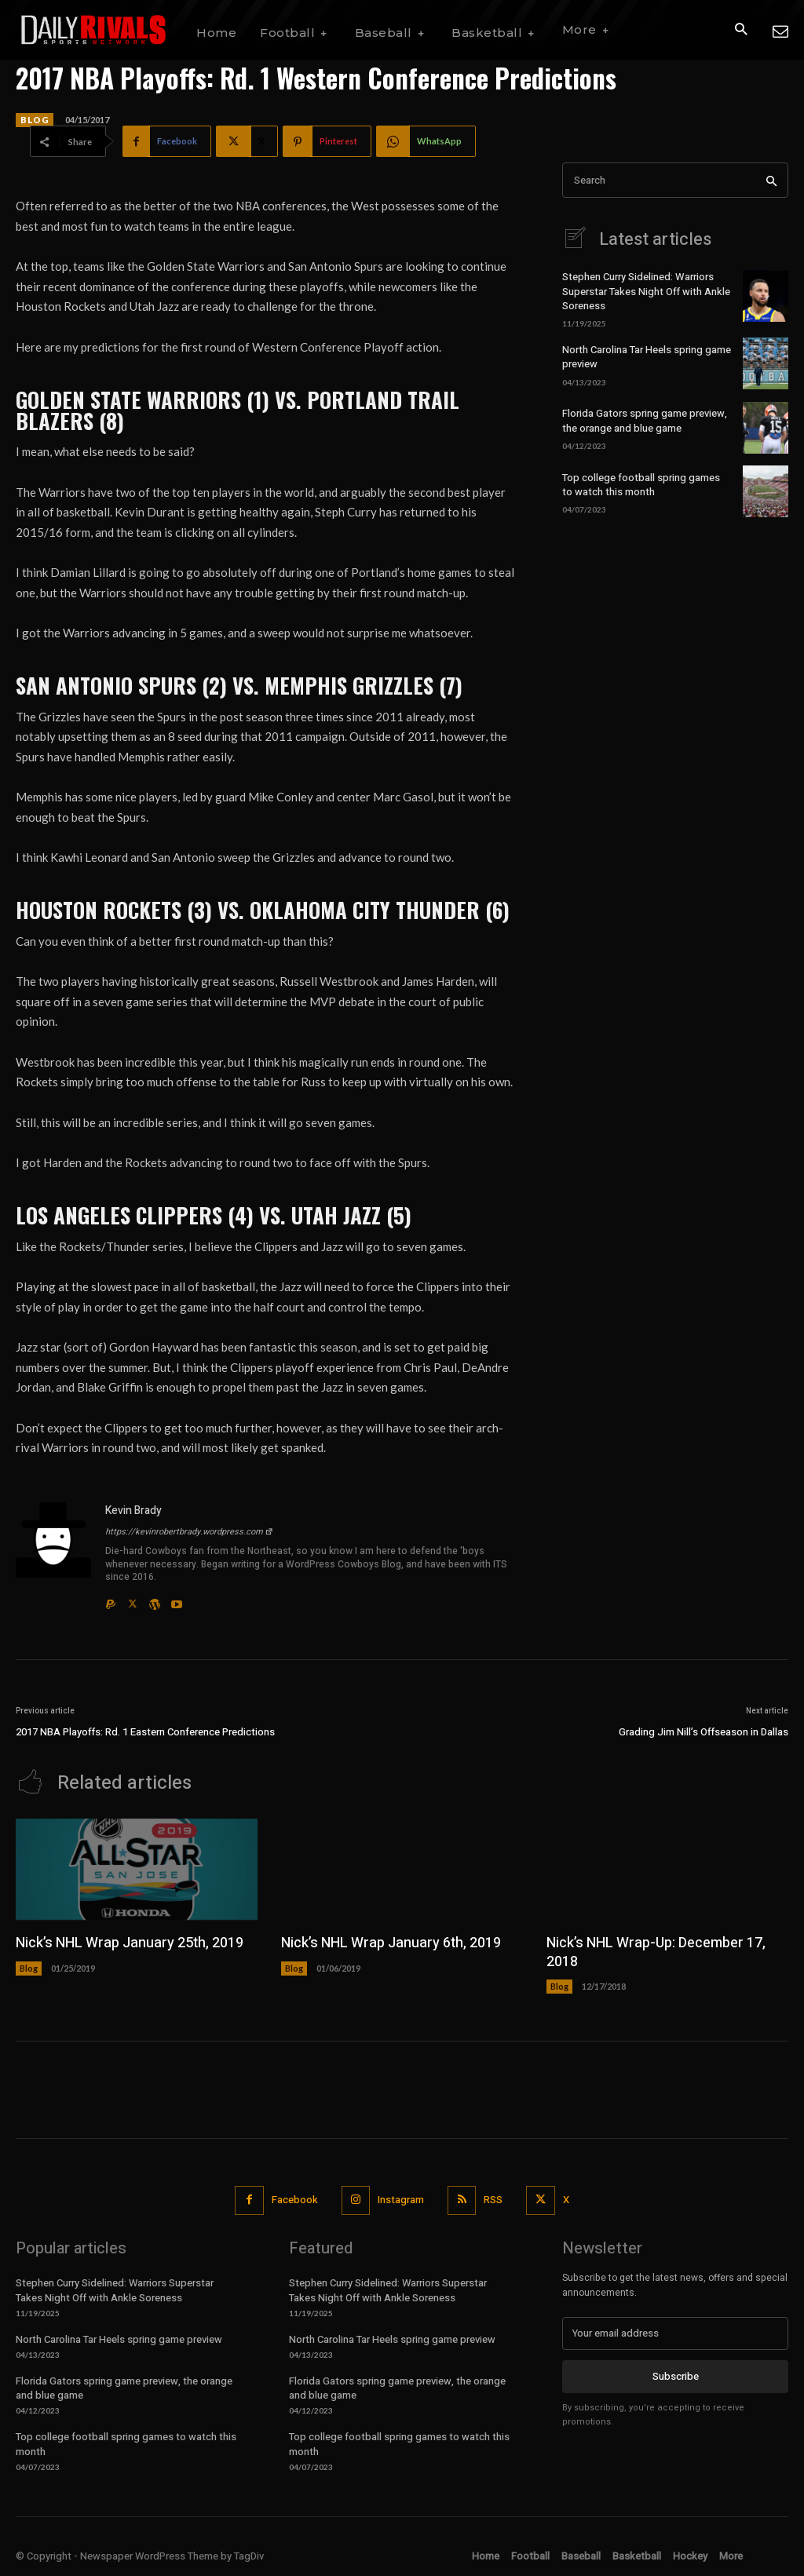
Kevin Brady (133, 1510)
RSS (493, 2199)
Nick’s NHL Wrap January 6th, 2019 (391, 1943)
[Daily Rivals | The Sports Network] (94, 30)
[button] (741, 30)
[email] (675, 2333)
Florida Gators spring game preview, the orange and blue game (644, 420)
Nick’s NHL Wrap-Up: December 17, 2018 (656, 1952)
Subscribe (675, 2376)
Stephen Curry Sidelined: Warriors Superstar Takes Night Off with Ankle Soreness (646, 290)
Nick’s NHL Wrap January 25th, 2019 (129, 1943)
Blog (34, 120)
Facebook (295, 2199)
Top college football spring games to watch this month (641, 483)
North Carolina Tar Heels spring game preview (646, 356)
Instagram (401, 2199)
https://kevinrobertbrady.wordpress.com (189, 1531)
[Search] (771, 180)
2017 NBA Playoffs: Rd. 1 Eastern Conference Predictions (145, 1731)
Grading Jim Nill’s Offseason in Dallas (703, 1731)
